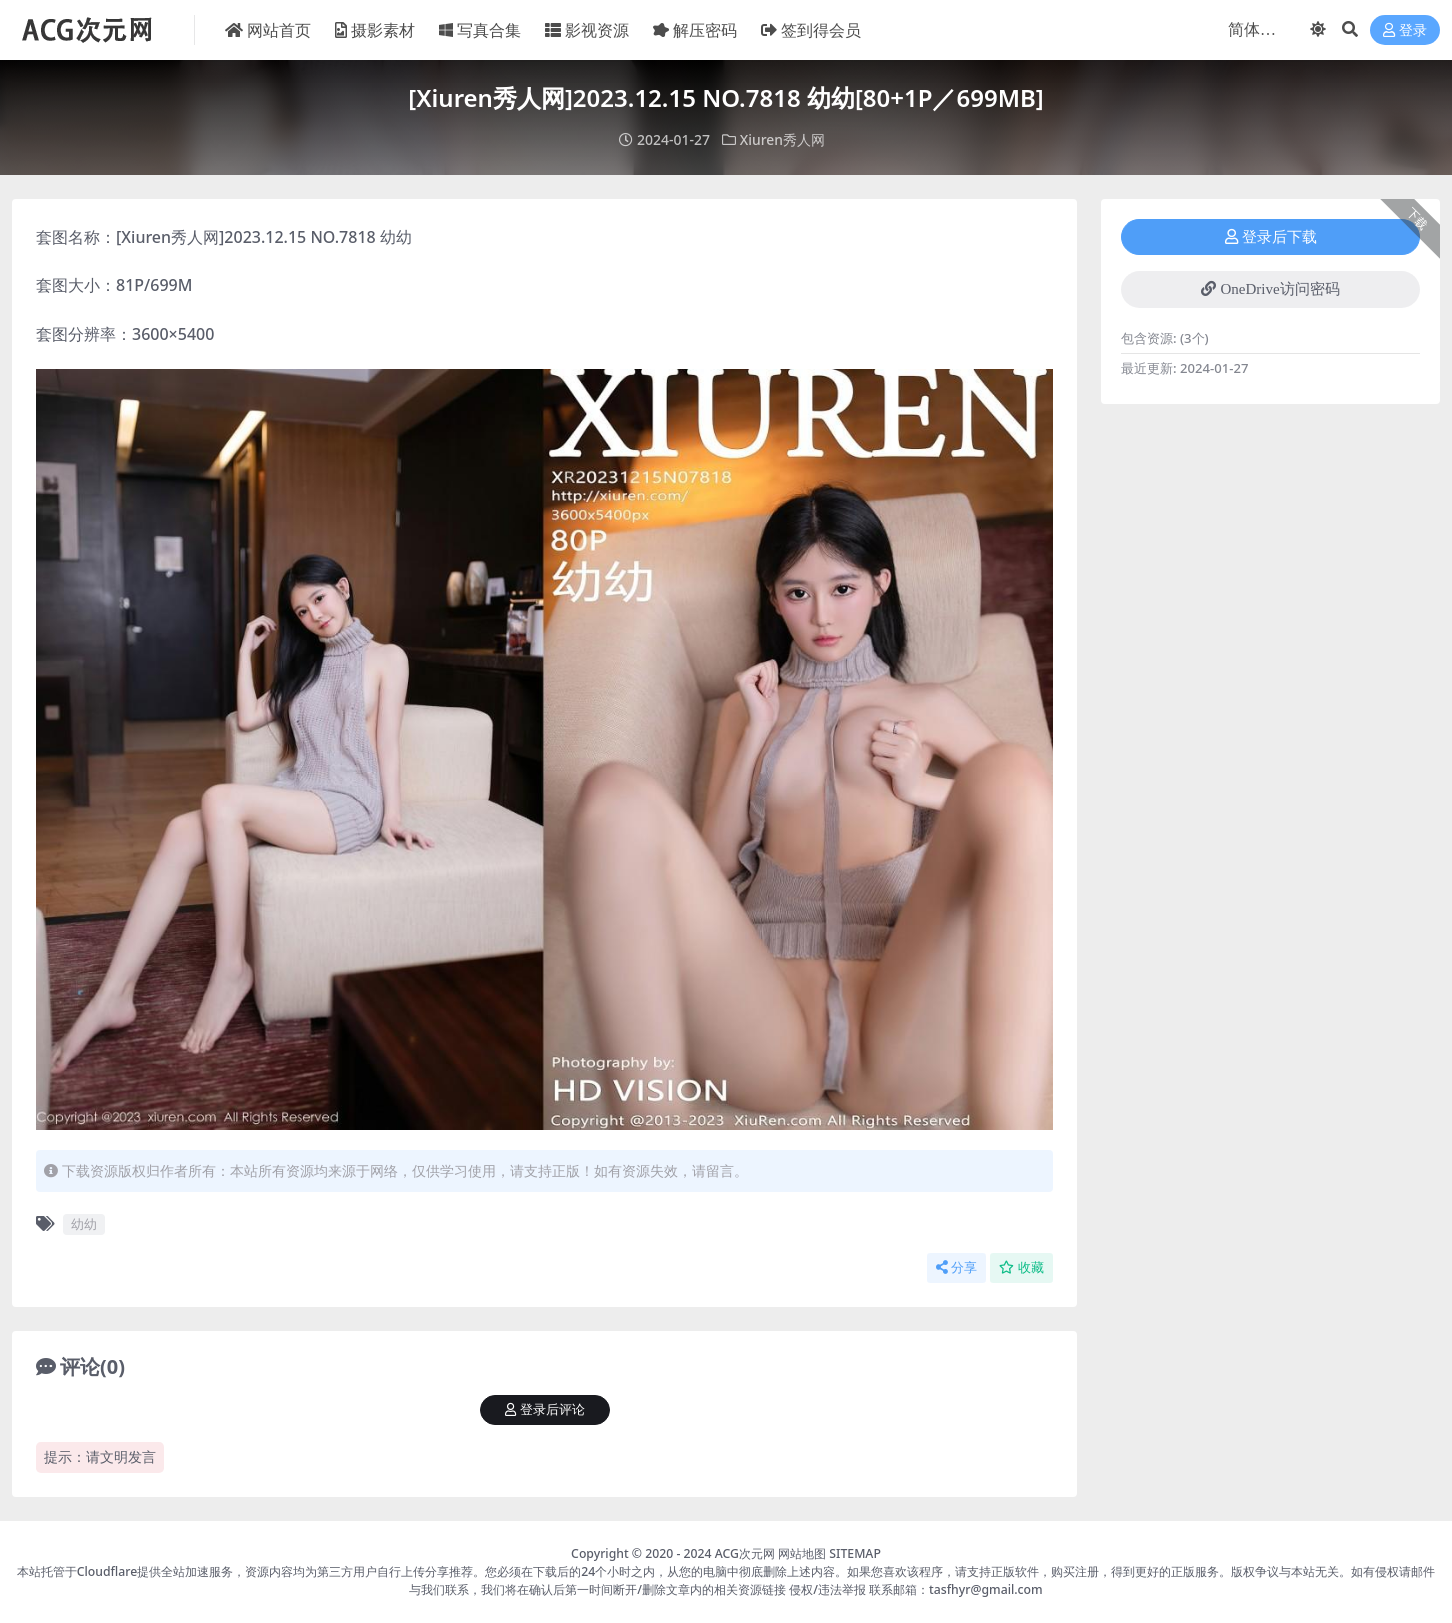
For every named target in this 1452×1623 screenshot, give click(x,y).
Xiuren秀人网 (783, 139)
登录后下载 (1271, 236)
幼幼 (84, 1223)
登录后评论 (545, 1408)
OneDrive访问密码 (1270, 288)
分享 (956, 1266)
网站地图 (802, 1552)
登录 (1405, 30)
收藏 (1021, 1266)
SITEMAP (855, 1552)
